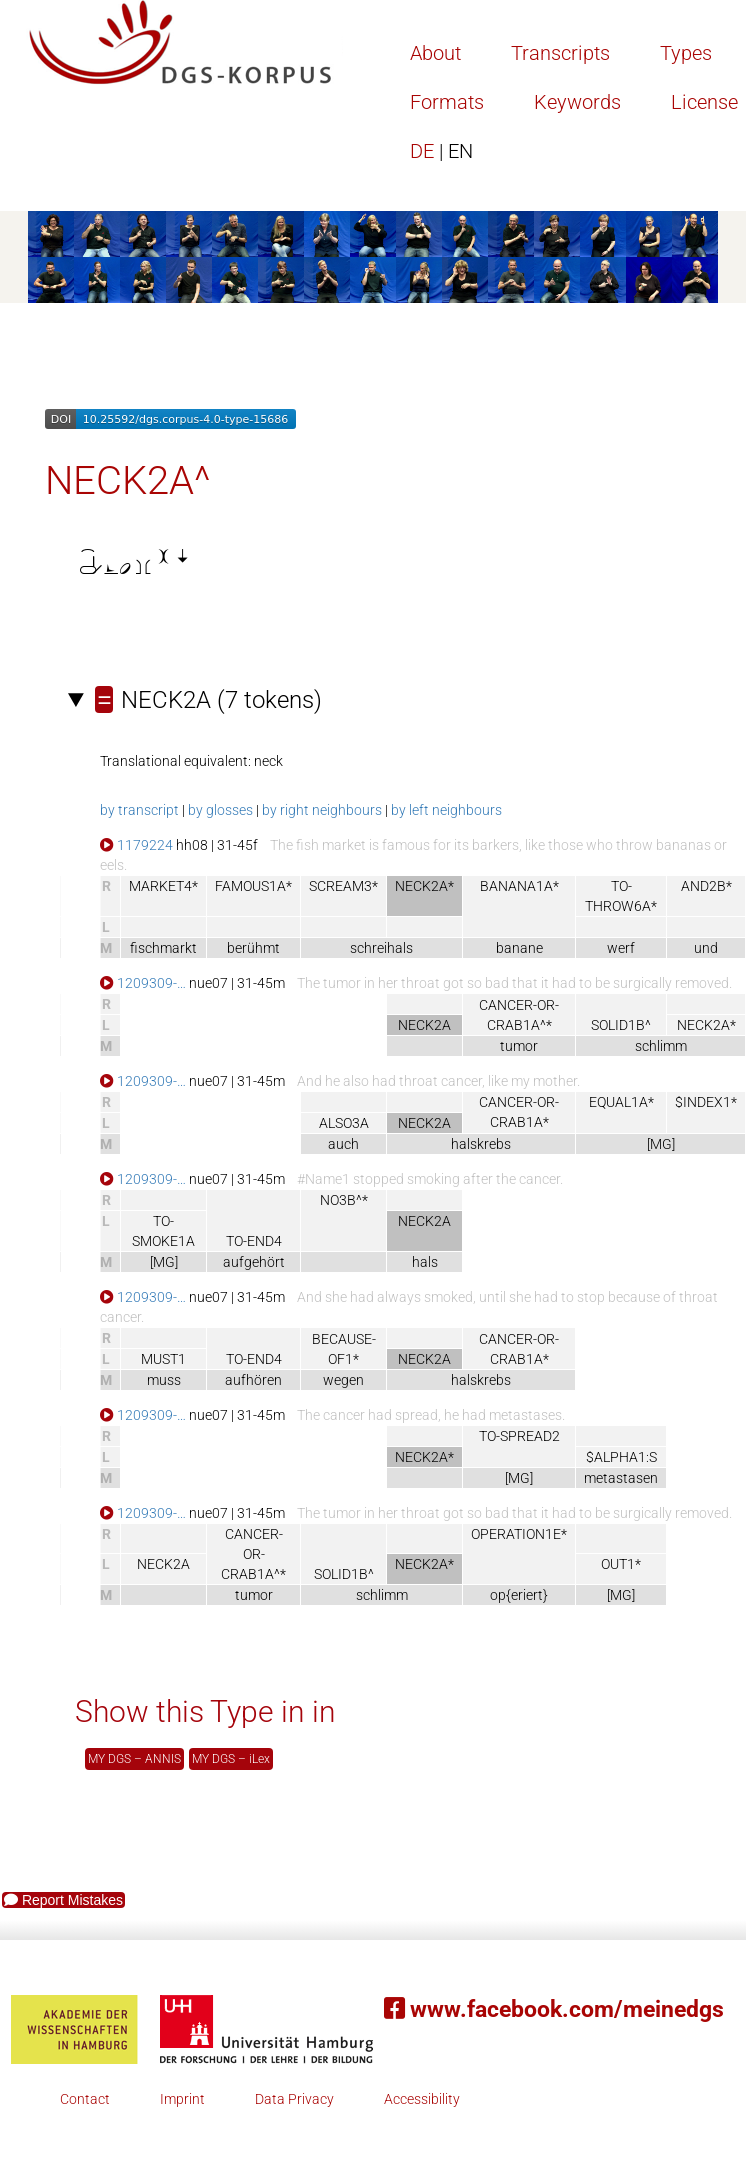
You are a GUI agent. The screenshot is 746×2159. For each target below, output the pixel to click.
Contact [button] (85, 2099)
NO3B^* (344, 1200)
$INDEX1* (706, 1102)
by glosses (220, 810)
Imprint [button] (182, 2099)
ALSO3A (344, 1123)
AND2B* (706, 886)
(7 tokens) (208, 700)
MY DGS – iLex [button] (231, 1759)
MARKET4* (163, 886)
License (704, 102)
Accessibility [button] (422, 2099)
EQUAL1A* (621, 1102)
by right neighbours (322, 810)
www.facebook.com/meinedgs (554, 2009)
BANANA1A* (519, 886)
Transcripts (560, 53)
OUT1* (621, 1564)
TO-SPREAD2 (519, 1436)
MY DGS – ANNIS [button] (134, 1759)
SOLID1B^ (621, 1025)
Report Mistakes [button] (63, 1900)
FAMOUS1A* (253, 886)
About (435, 53)
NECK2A (163, 1564)
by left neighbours (446, 810)
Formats (447, 102)
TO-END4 (254, 1241)
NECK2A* (706, 1025)
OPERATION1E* (519, 1534)
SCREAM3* (343, 886)
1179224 (136, 845)
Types (686, 53)
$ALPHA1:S (621, 1457)
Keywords (577, 102)
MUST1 (163, 1359)
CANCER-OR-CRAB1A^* (253, 1554)
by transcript (139, 810)
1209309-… (143, 983)
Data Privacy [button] (294, 2099)
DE (441, 151)
